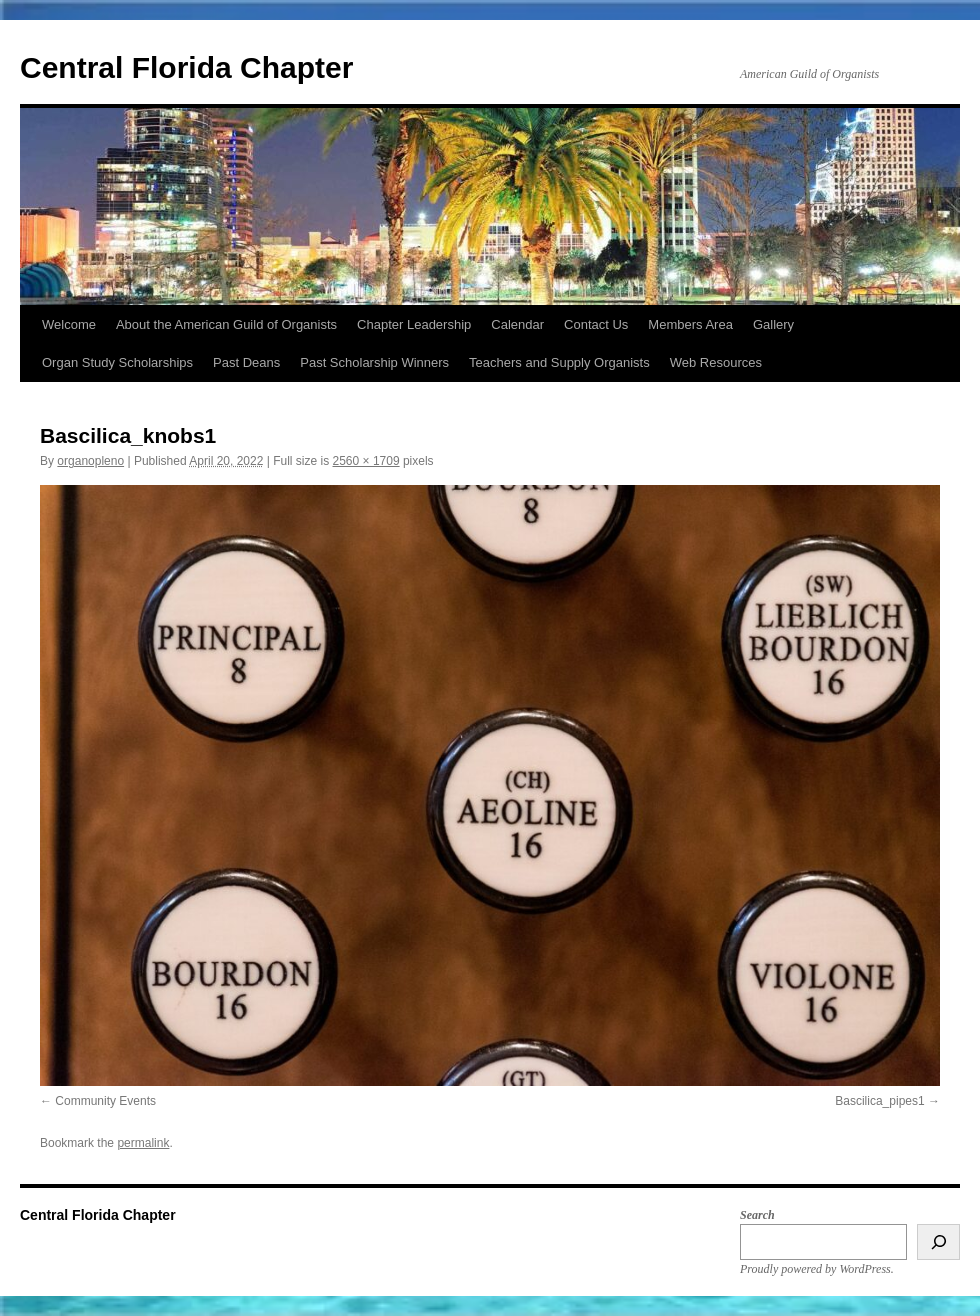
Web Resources (716, 362)
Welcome (69, 324)
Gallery (773, 324)
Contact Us (596, 324)
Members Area (690, 324)
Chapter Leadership (414, 324)
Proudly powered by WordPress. (817, 1269)
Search (757, 1215)
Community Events (105, 1101)
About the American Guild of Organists (226, 324)
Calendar (517, 324)
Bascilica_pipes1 (879, 1101)
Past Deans (246, 362)
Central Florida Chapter (186, 67)
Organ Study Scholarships (117, 362)
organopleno (90, 461)
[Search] (938, 1242)
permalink (143, 1143)
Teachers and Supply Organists (559, 362)
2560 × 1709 (366, 461)
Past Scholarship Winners (374, 362)
